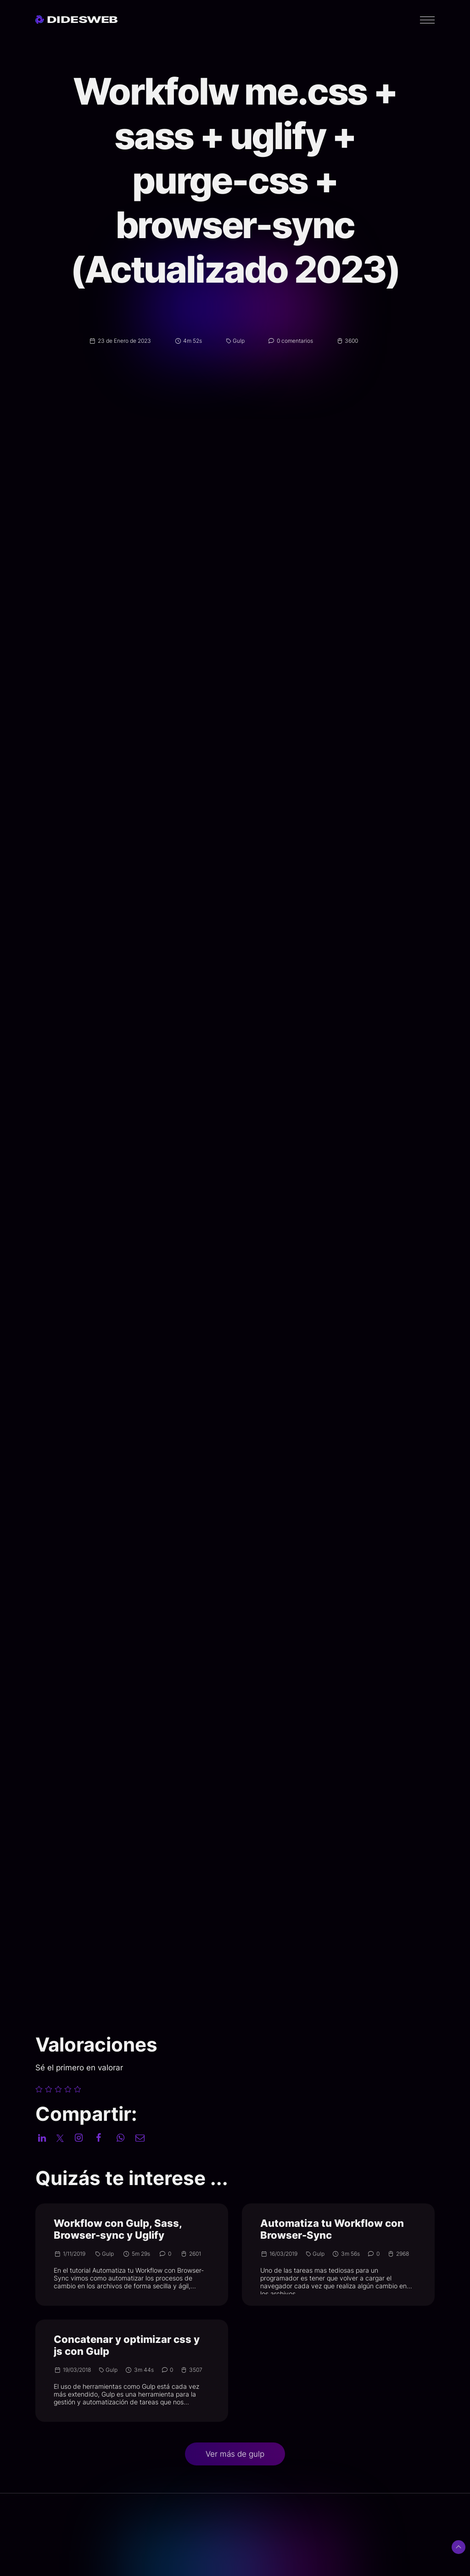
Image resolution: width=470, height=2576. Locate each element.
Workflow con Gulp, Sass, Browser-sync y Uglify (118, 2229)
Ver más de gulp (235, 2454)
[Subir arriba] (458, 2547)
